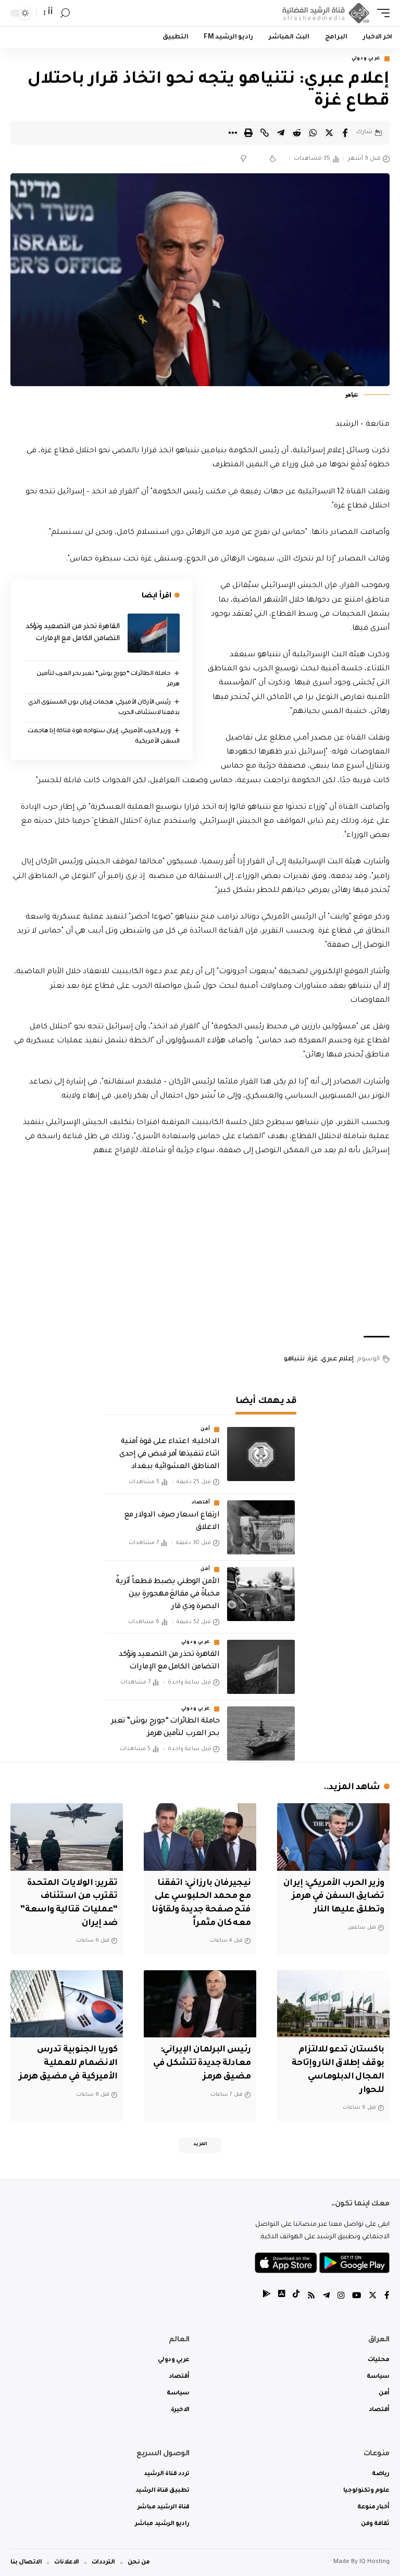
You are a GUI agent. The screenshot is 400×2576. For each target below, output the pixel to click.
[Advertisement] (200, 1248)
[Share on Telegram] (280, 132)
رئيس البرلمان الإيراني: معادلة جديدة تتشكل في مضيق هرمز (204, 2061)
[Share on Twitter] (329, 132)
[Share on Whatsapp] (313, 132)
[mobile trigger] (381, 13)
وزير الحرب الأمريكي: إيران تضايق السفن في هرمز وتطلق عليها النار (336, 1896)
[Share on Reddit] (297, 132)
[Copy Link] (264, 132)
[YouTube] (355, 2295)
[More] (232, 132)
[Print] (248, 132)
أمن (205, 1430)
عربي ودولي (366, 58)
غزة (313, 1359)
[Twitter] (372, 2295)
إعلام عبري (337, 1359)
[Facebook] (387, 2295)
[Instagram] (339, 2295)
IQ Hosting (374, 2561)
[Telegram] (324, 2295)
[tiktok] (293, 2295)
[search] (65, 13)
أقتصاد (201, 1503)
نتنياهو (294, 1359)
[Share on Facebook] (345, 132)
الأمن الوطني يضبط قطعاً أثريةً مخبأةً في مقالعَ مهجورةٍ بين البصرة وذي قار (167, 1595)
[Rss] (309, 2295)
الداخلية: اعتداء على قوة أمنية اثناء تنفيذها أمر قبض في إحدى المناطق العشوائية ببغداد (169, 1455)
